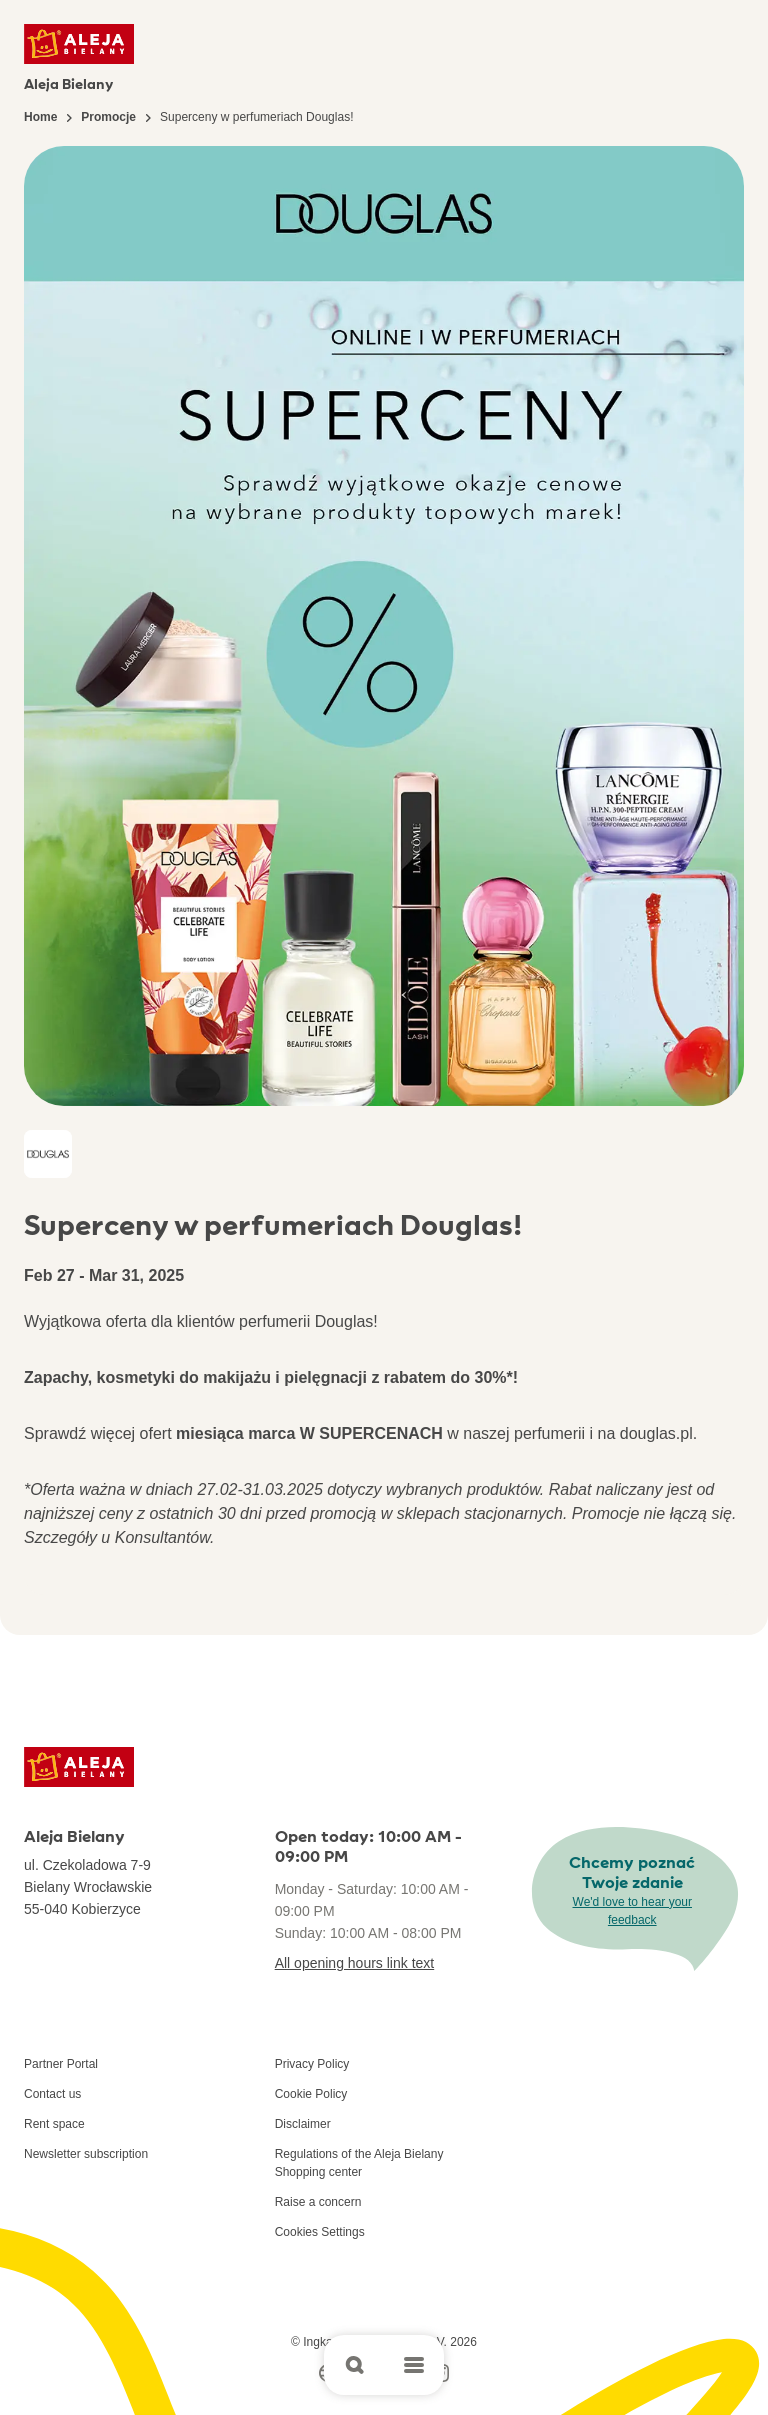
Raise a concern (318, 2202)
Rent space (54, 2124)
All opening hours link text (355, 1963)
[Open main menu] (414, 2365)
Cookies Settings (320, 2232)
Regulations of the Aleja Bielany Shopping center (359, 2163)
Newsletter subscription (86, 2154)
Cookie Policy (311, 2094)
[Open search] (354, 2365)
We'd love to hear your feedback (632, 1911)
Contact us (52, 2094)
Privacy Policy (312, 2064)
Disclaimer (303, 2124)
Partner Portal (61, 2064)
